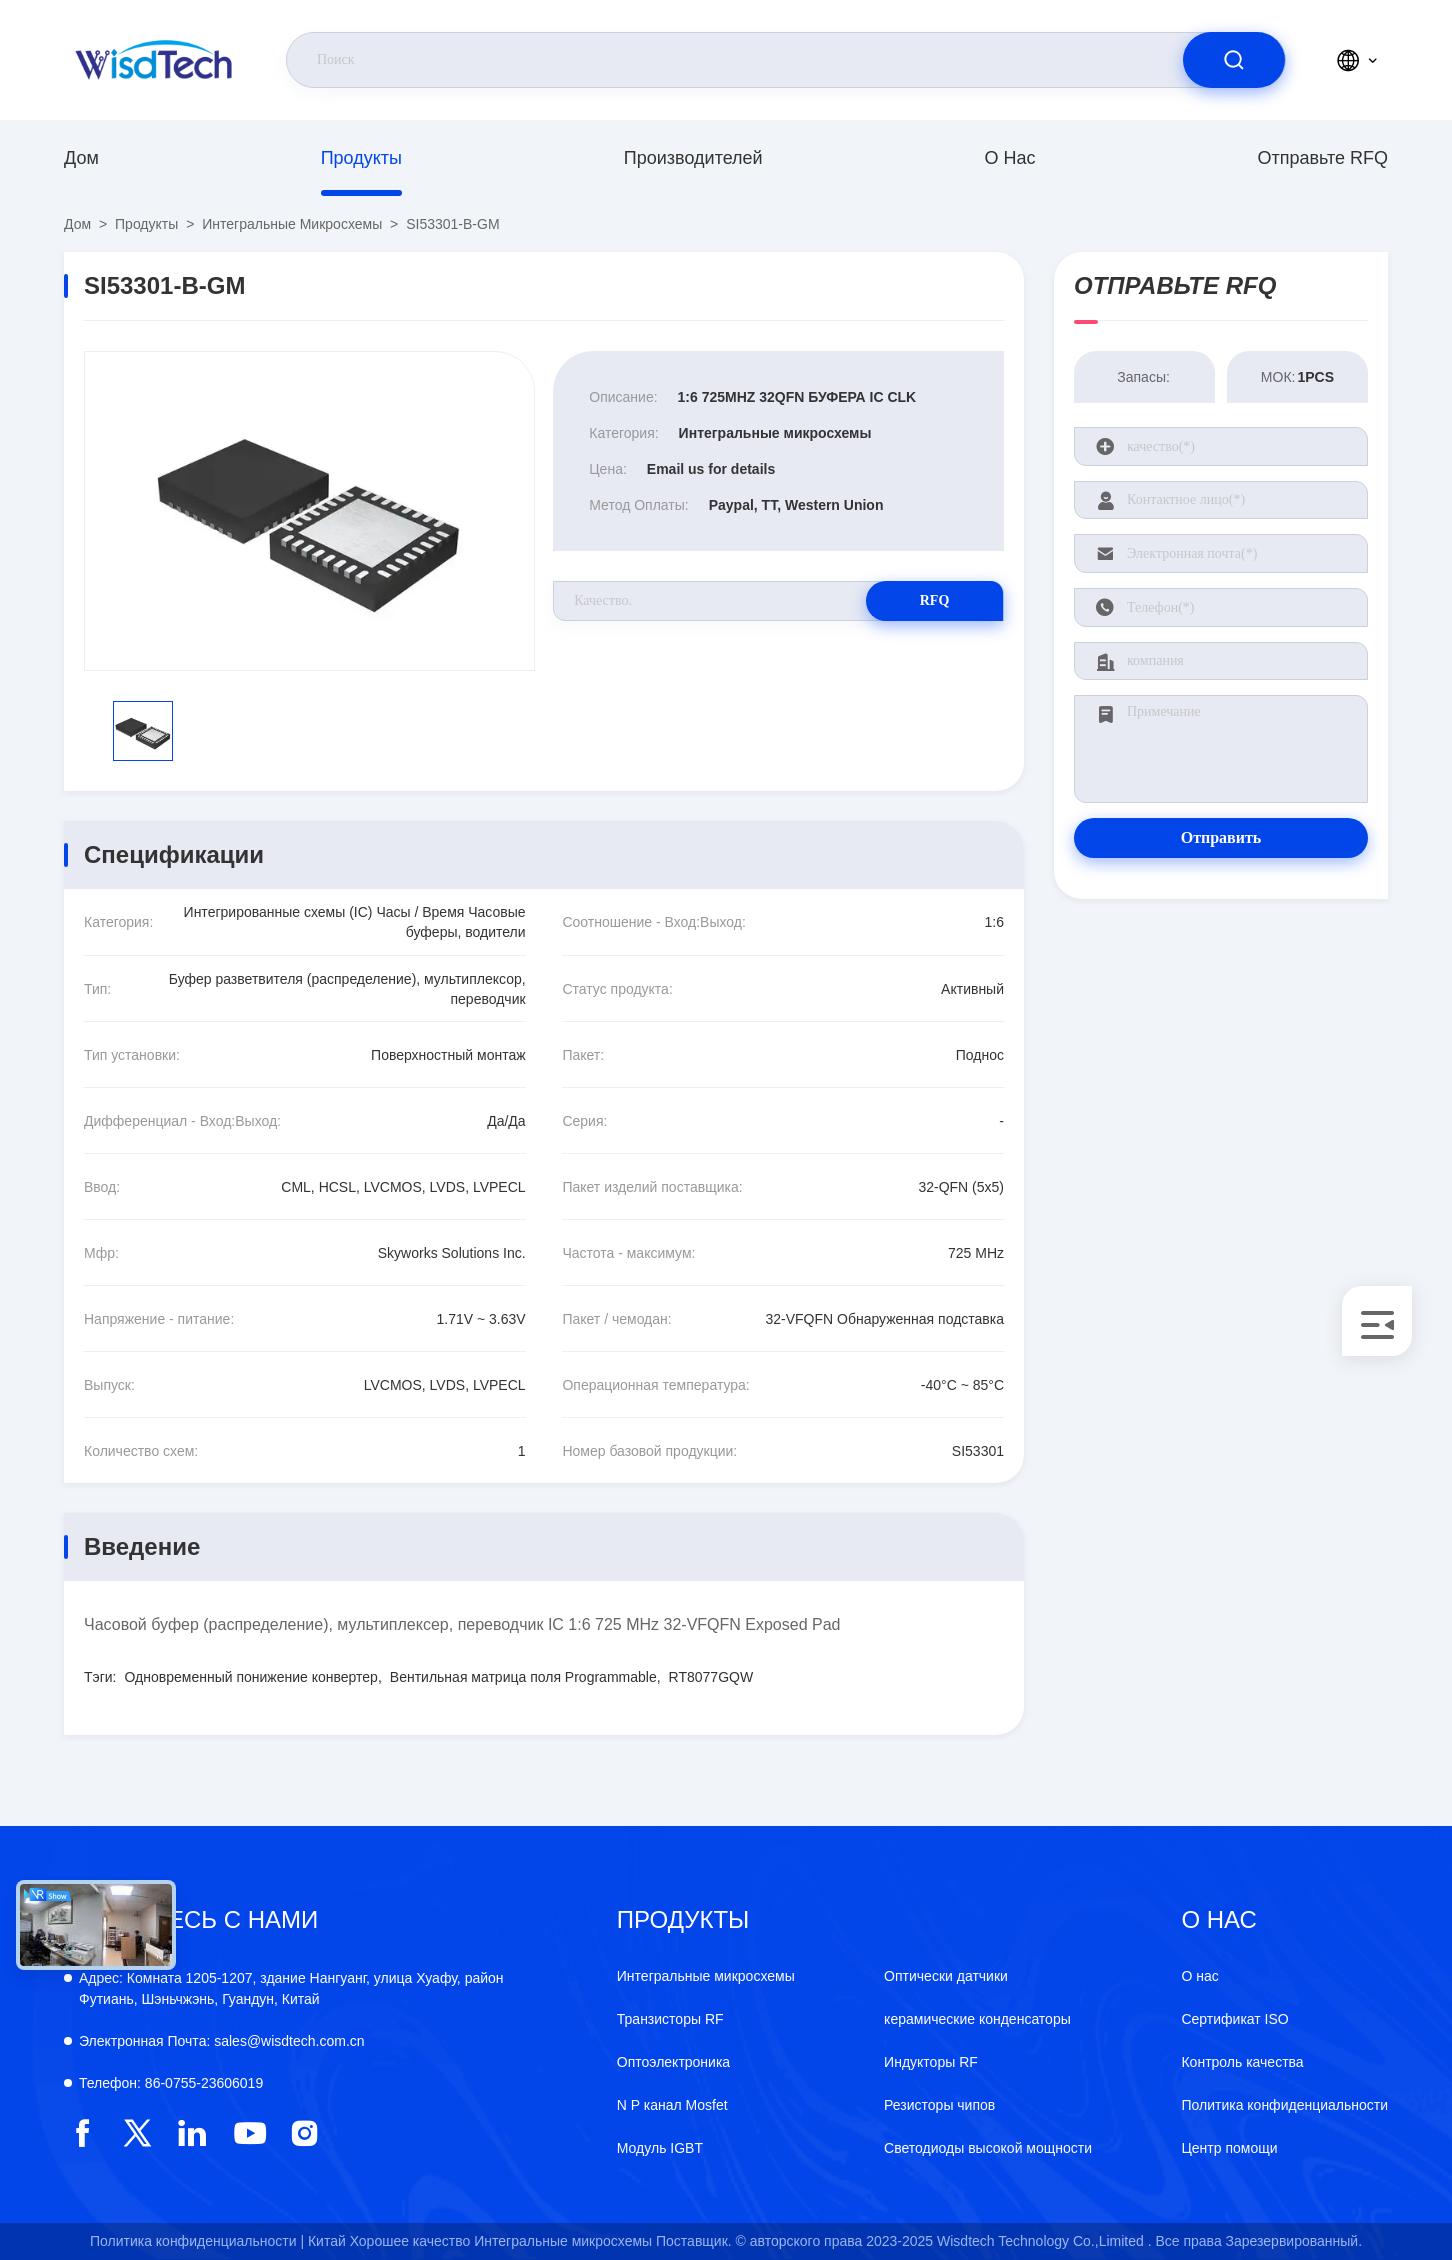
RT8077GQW (711, 1677)
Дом (81, 158)
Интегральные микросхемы (292, 224)
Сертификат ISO (1234, 2019)
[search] (1234, 60)
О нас (1010, 158)
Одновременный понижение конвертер (251, 1677)
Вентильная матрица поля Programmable (523, 1677)
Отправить (1221, 837)
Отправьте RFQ (1322, 158)
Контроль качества (1242, 2062)
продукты (361, 158)
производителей (693, 158)
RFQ (933, 600)
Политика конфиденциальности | (197, 2241)
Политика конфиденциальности (1284, 2105)
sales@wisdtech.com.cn (222, 2041)
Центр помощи (1229, 2148)
